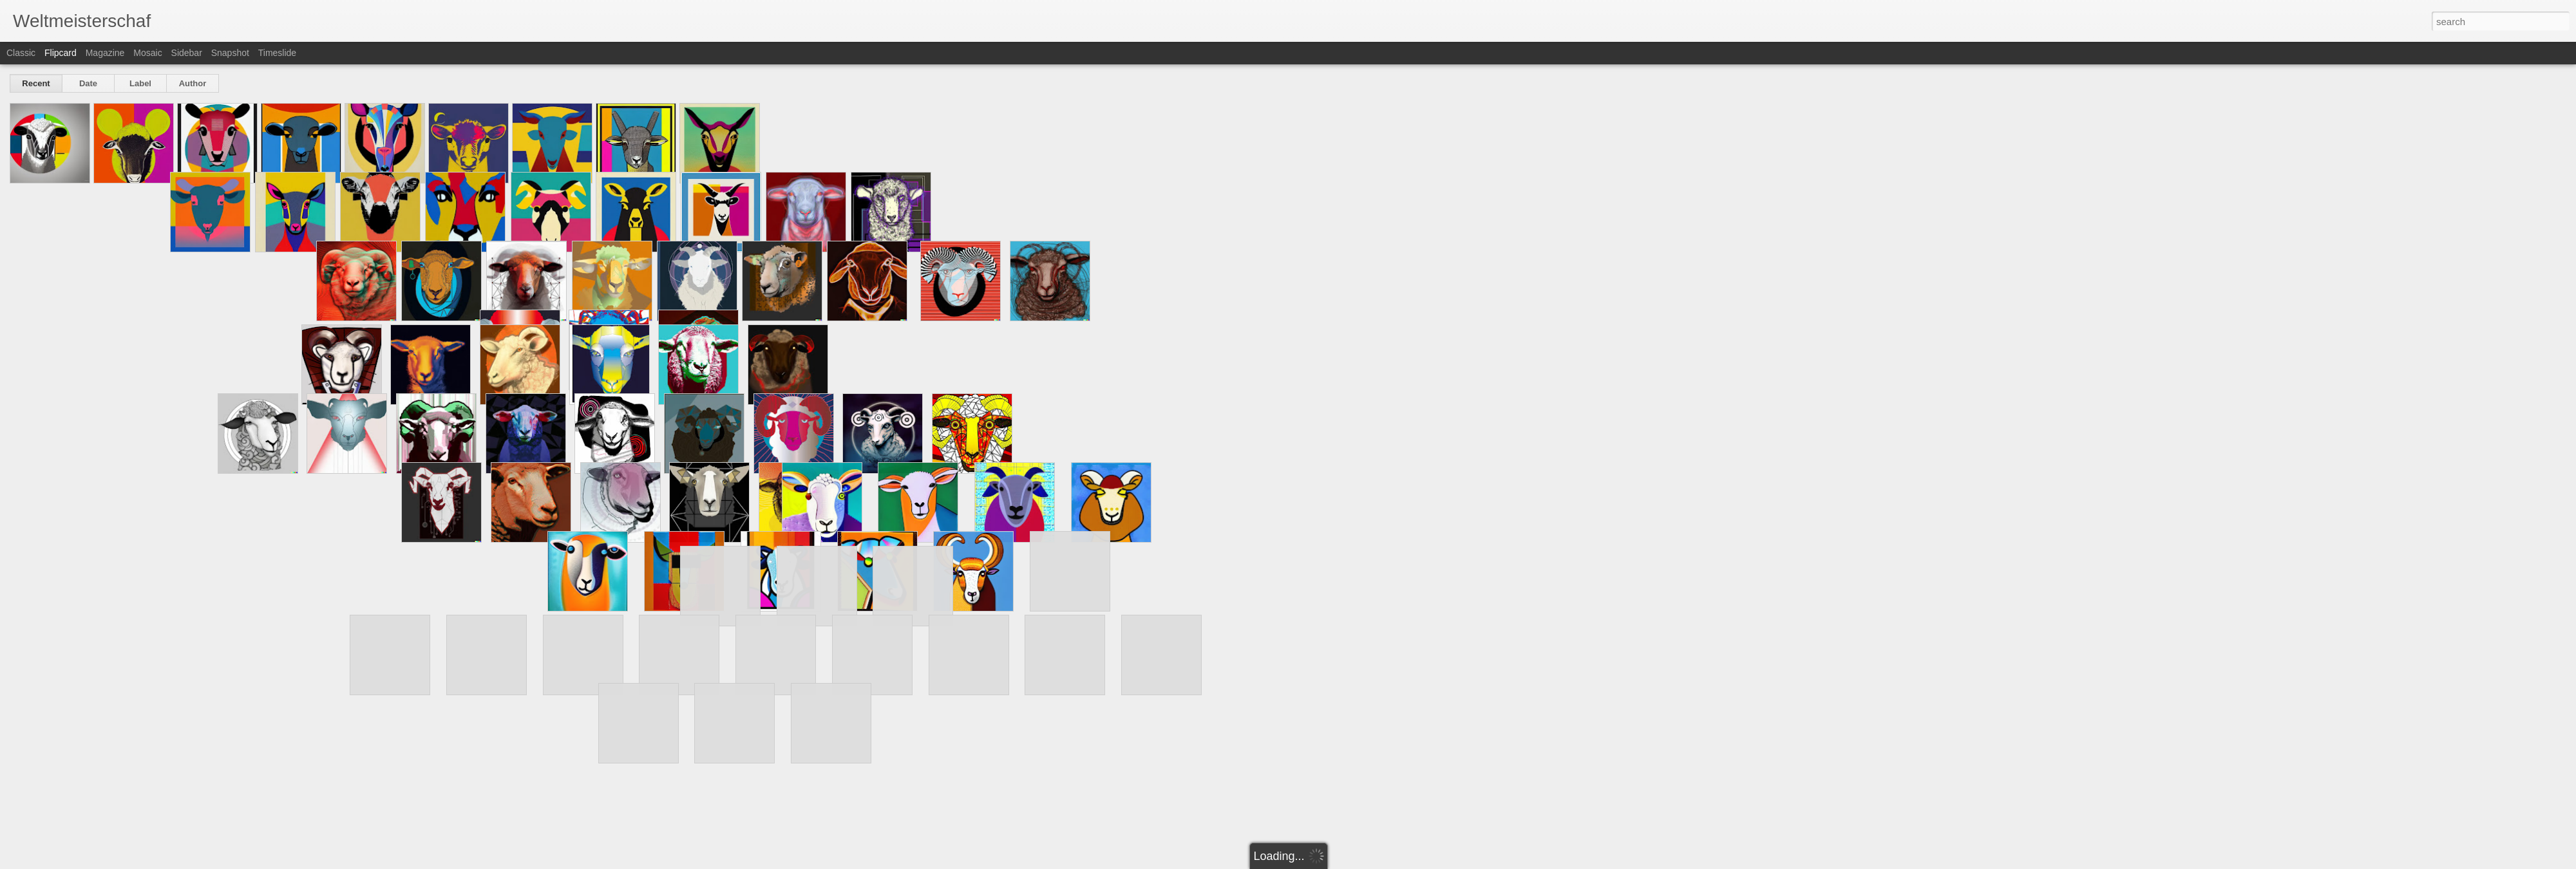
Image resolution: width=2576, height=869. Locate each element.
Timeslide (277, 53)
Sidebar (186, 53)
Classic (20, 53)
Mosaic (147, 53)
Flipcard (60, 53)
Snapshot (230, 53)
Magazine (105, 53)
